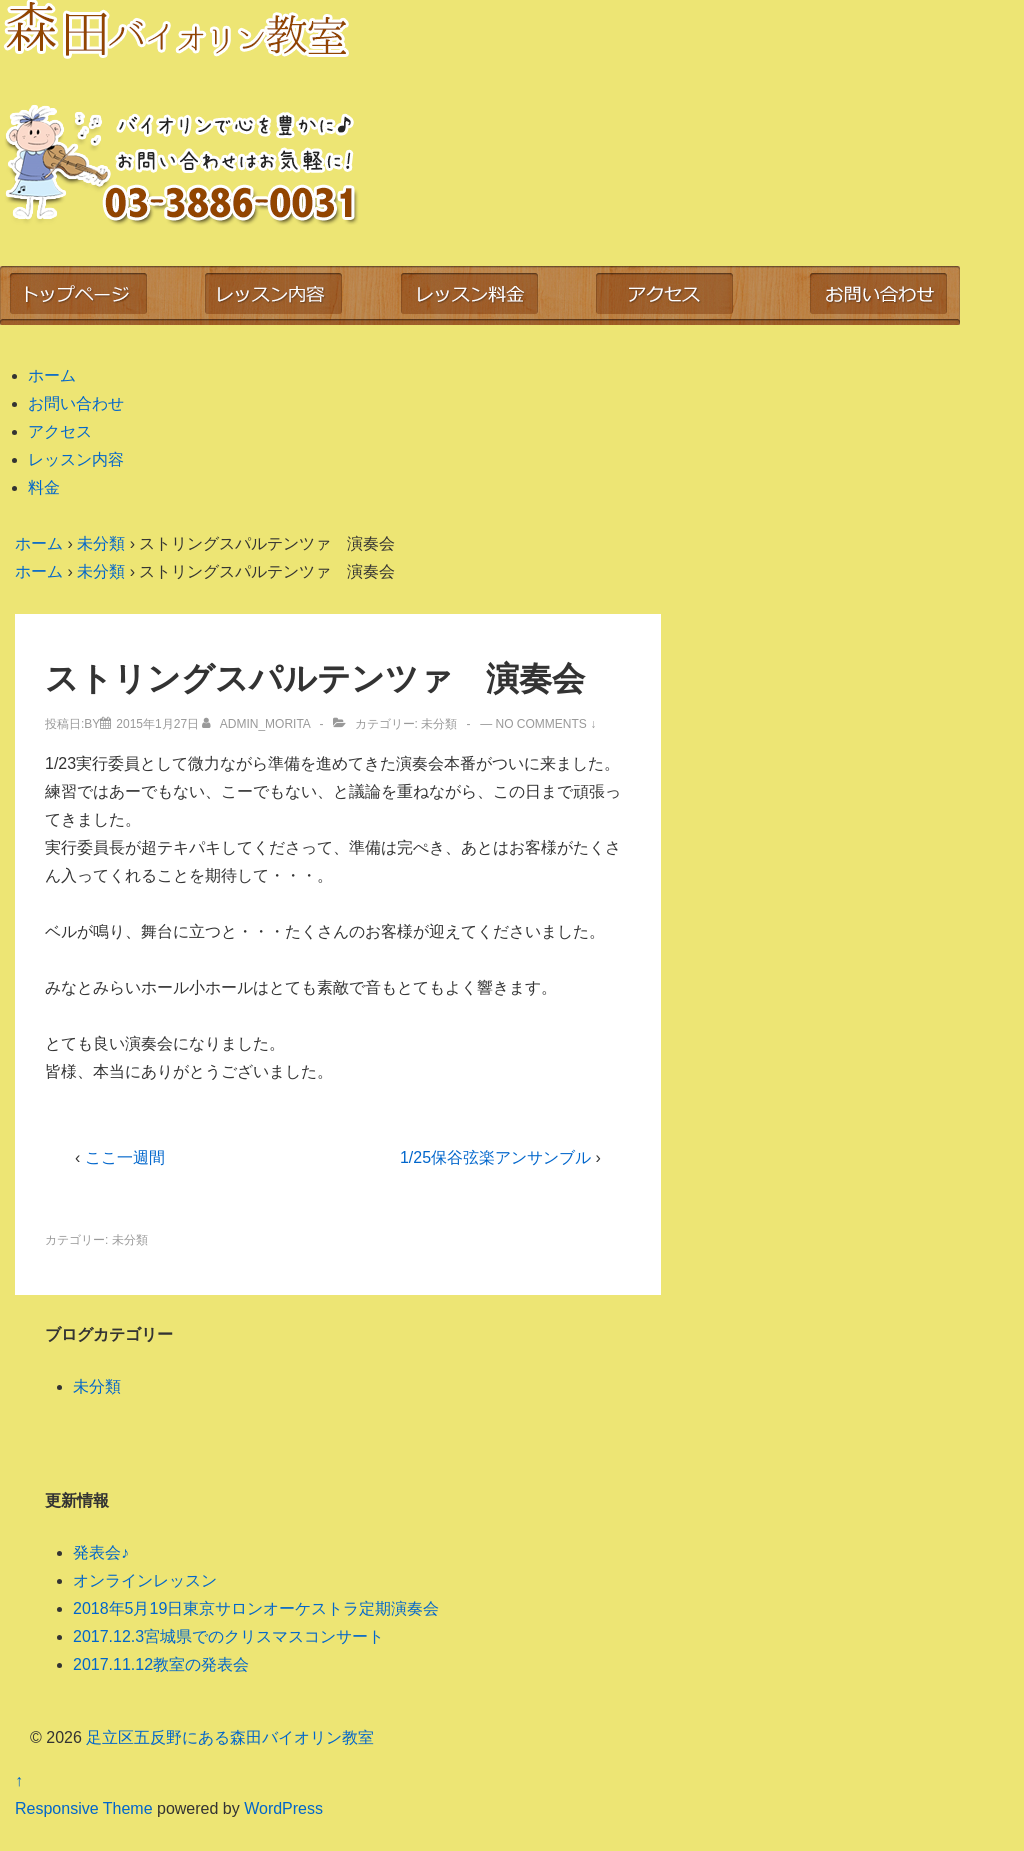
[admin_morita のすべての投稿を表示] (257, 724)
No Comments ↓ (546, 724)
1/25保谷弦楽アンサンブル (495, 1157)
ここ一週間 (125, 1157)
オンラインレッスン (145, 1580)
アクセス (60, 431)
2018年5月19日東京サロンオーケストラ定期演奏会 (256, 1608)
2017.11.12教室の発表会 (161, 1664)
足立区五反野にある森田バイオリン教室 (228, 1737)
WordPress (283, 1808)
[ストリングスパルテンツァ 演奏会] (157, 724)
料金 (44, 487)
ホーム (52, 375)
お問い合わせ (76, 403)
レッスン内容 (76, 459)
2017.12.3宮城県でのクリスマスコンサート (228, 1636)
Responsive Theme (84, 1808)
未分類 (439, 724)
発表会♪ (101, 1552)
